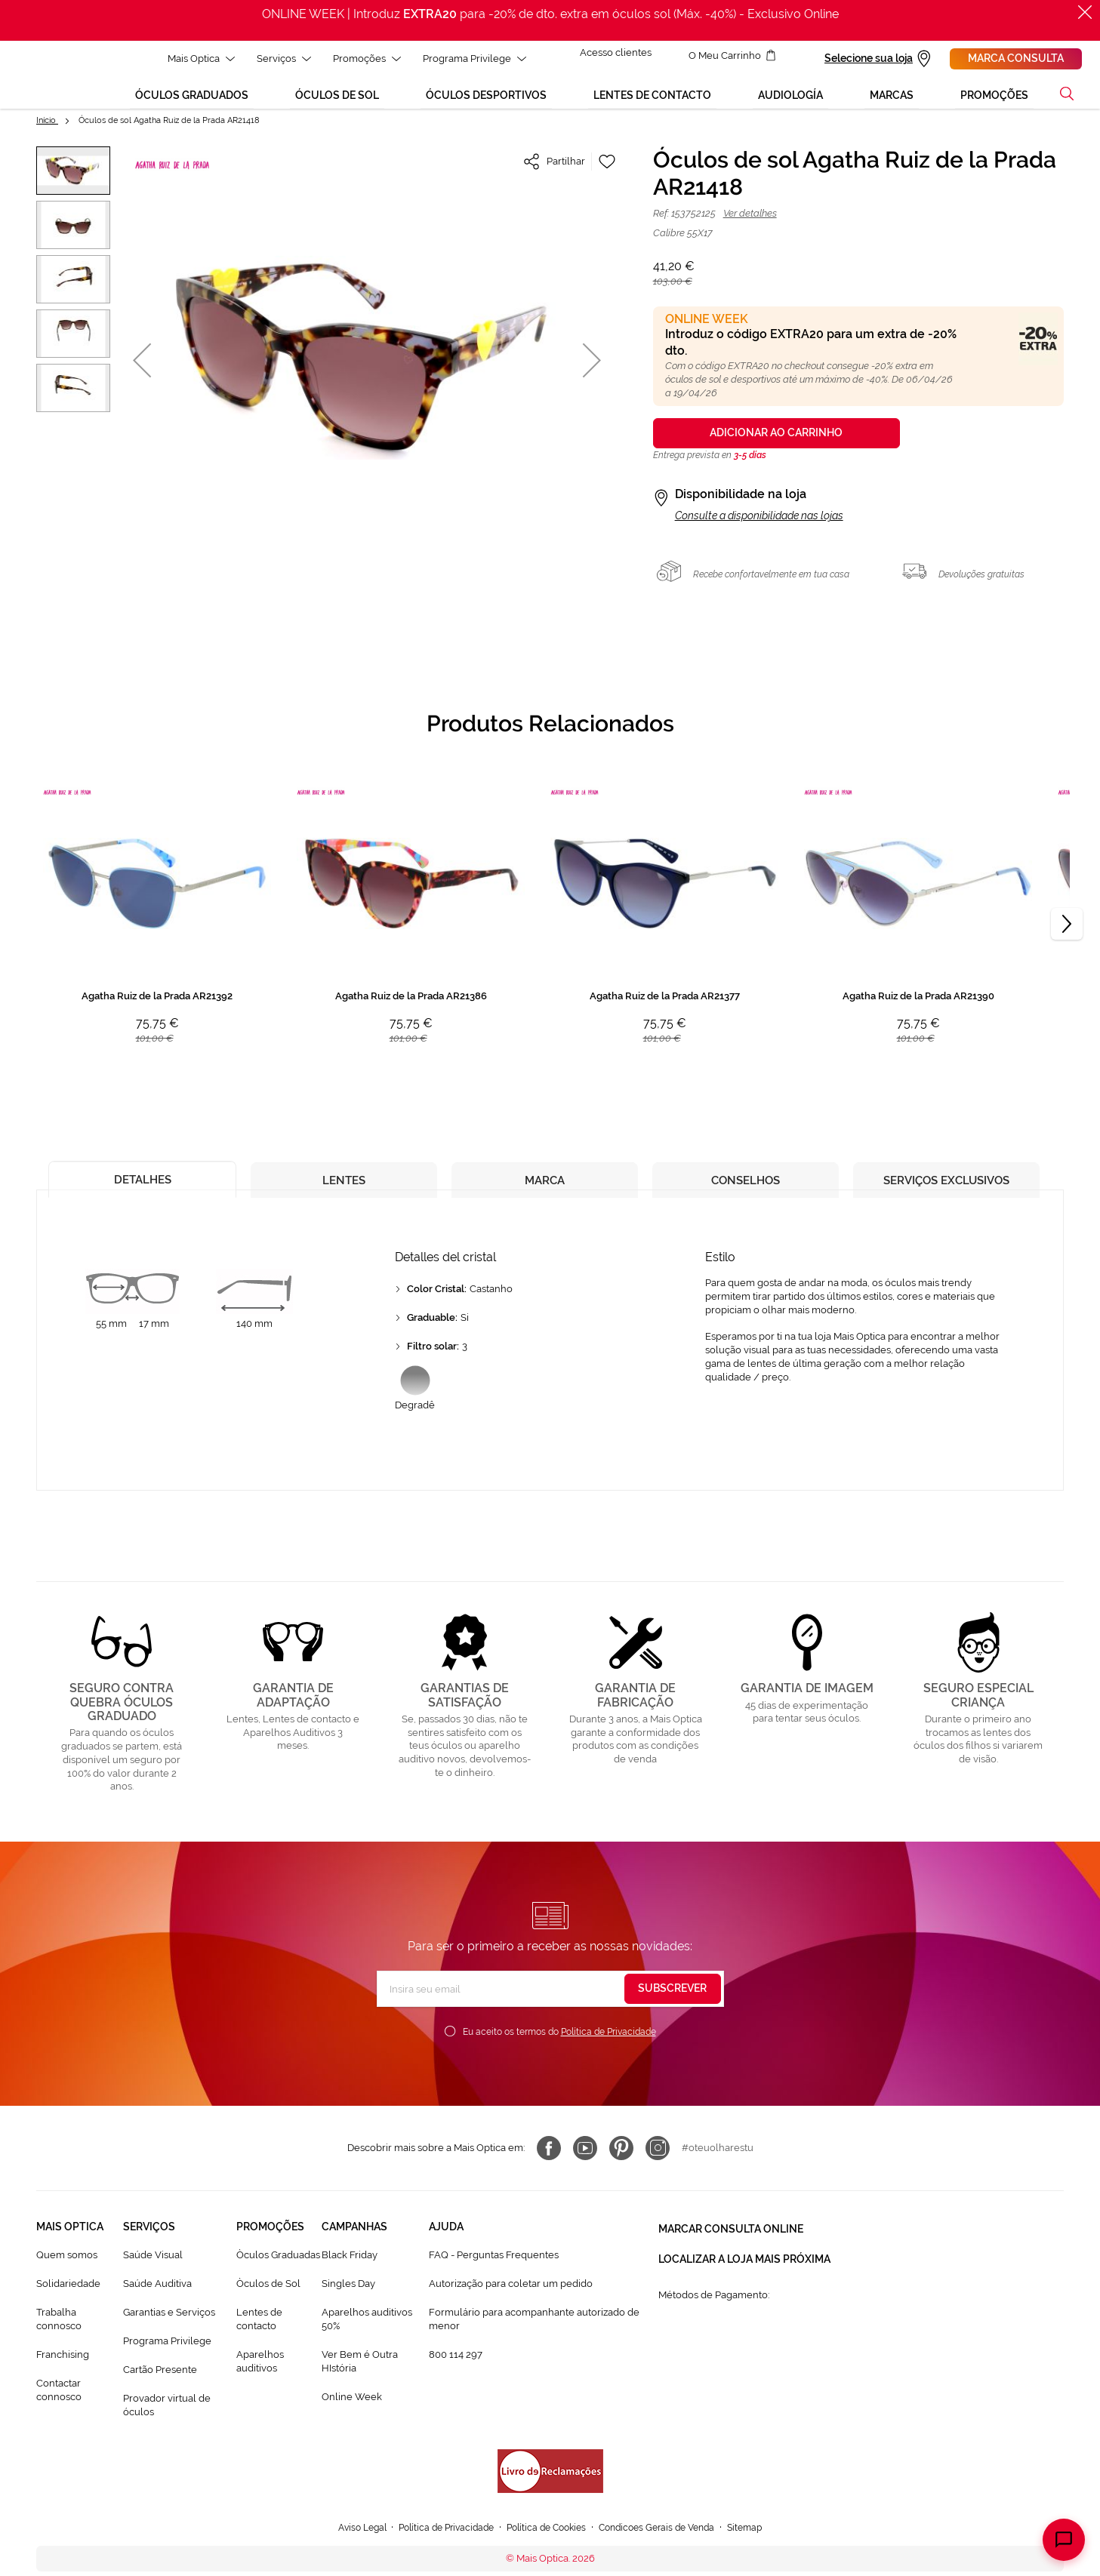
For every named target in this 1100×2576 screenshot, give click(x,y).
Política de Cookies (546, 2541)
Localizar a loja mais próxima (744, 2269)
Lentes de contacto (259, 2334)
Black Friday (349, 2270)
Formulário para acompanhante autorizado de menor (534, 2334)
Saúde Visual (153, 2270)
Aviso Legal (347, 2541)
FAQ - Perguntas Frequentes (494, 2270)
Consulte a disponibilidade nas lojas (759, 531)
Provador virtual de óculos (167, 2420)
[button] (73, 186)
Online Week (352, 2412)
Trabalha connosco (59, 2334)
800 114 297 (455, 2369)
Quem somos (66, 2270)
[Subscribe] (672, 2004)
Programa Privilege (167, 2356)
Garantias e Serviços (169, 2327)
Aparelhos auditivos (260, 2376)
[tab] (142, 1190)
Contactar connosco (59, 2405)
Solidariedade (68, 2298)
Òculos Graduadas (278, 2270)
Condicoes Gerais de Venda (665, 2541)
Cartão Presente (160, 2384)
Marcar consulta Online (730, 2242)
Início (47, 135)
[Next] (1067, 939)
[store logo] (41, 82)
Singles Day (348, 2298)
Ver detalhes (750, 228)
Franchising (62, 2369)
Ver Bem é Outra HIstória (360, 2376)
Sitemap (760, 2541)
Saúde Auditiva (157, 2298)
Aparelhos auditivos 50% (367, 2334)
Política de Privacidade (608, 2047)
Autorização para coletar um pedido (511, 2298)
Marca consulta (1016, 58)
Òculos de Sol (268, 2298)
